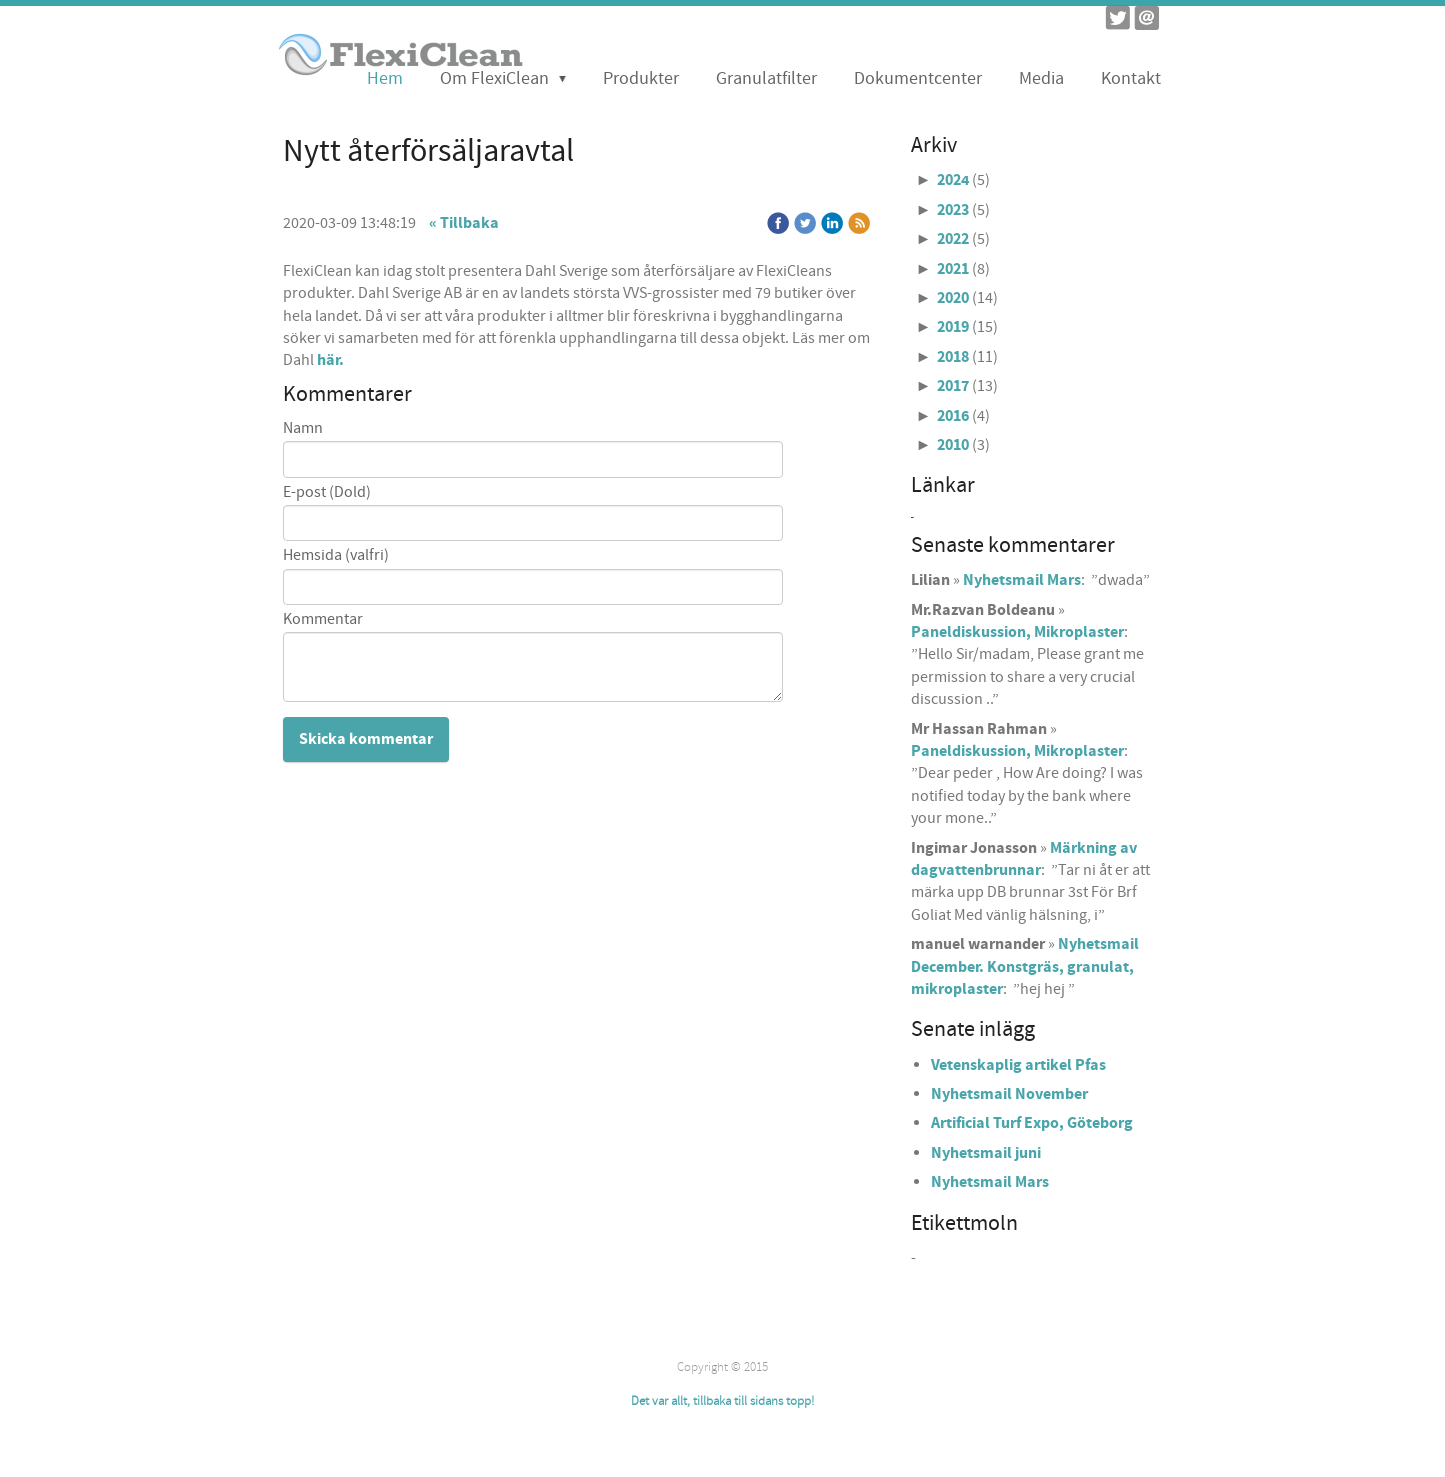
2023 (953, 210)
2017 (953, 386)
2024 (953, 180)
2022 (953, 239)
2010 (953, 445)
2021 (953, 269)
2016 (953, 416)
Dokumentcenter (918, 78)
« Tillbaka (464, 223)
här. (330, 360)
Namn (303, 428)
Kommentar (323, 619)
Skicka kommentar (366, 739)
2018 (953, 357)
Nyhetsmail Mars (1022, 580)
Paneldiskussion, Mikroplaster (1017, 632)
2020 (953, 298)
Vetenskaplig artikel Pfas (1018, 1065)
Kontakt (1131, 78)
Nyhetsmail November (1009, 1094)
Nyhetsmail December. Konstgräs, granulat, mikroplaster (1025, 966)
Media (1041, 78)
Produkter (641, 78)
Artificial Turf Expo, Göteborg (1032, 1123)
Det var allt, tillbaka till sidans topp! (722, 1401)
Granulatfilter (766, 78)
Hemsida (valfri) (336, 555)
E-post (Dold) (327, 492)
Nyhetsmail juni (986, 1153)
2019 (953, 327)
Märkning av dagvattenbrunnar (1024, 859)
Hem (385, 78)
